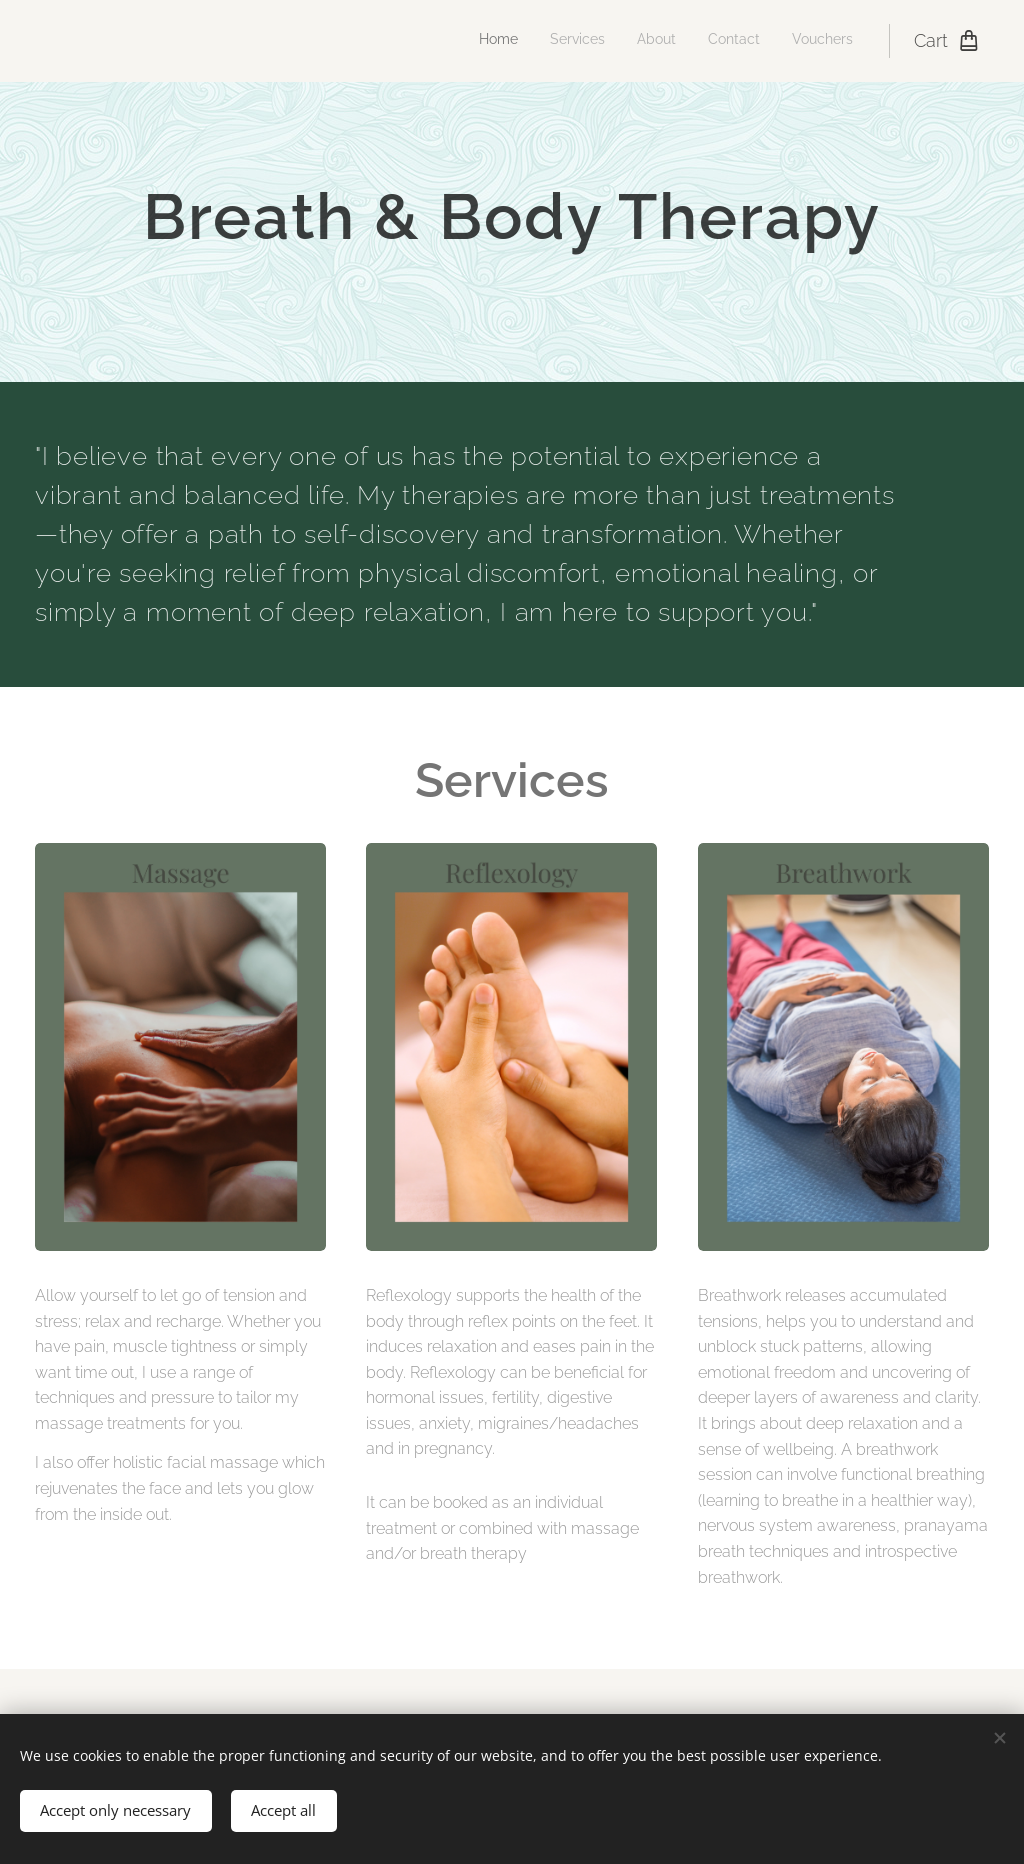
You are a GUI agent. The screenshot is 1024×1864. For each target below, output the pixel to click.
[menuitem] (730, 41)
